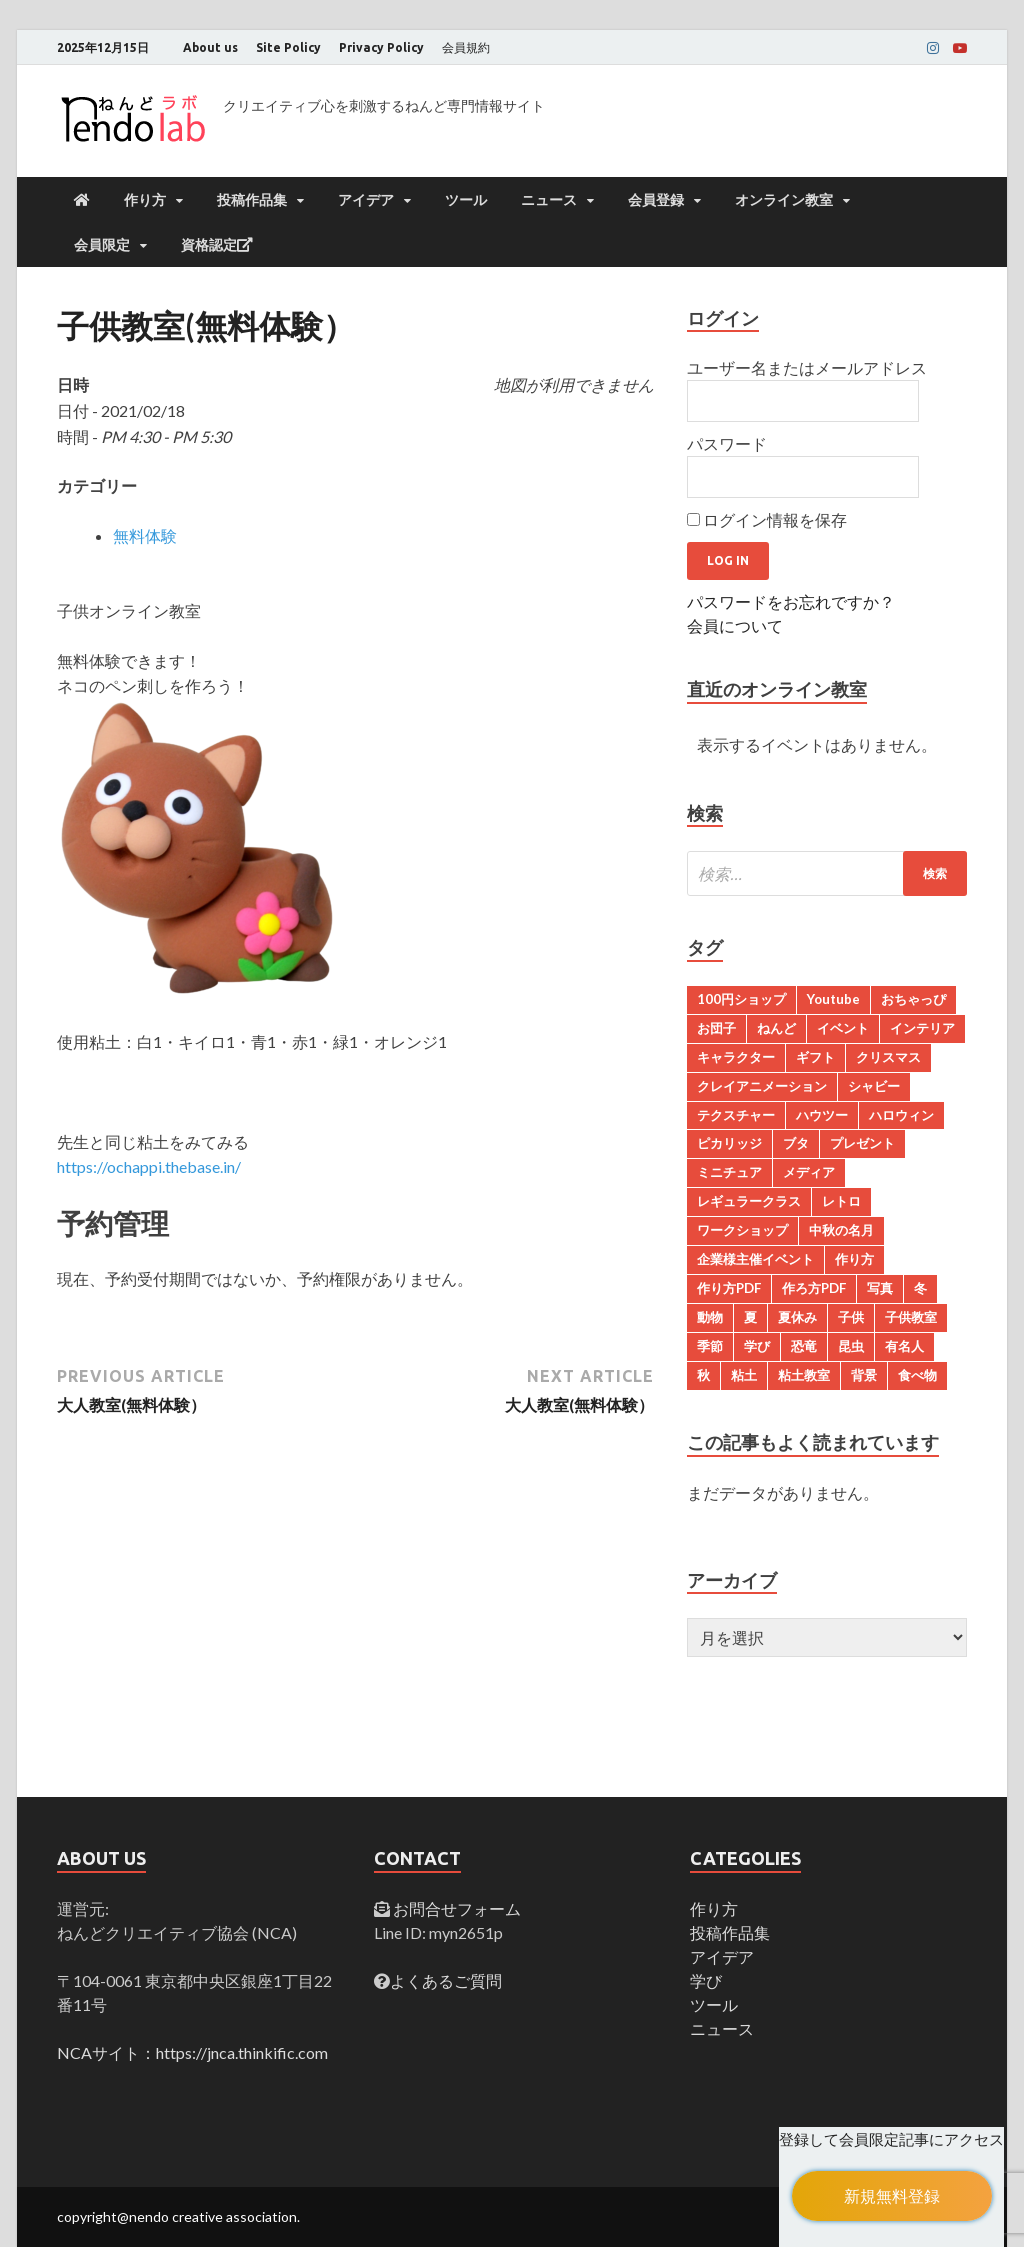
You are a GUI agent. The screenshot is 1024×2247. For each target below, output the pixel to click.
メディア (809, 1172)
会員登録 (656, 200)
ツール (466, 200)
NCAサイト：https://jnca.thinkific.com (192, 2052)
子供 (851, 1317)
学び (757, 1346)
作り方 (145, 200)
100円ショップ (741, 999)
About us (210, 47)
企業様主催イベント (755, 1259)
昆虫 (851, 1346)
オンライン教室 (784, 200)
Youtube (833, 999)
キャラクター (736, 1057)
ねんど (776, 1028)
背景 (864, 1375)
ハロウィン (901, 1115)
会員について (735, 625)
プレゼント (862, 1143)
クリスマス (888, 1057)
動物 (710, 1317)
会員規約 (466, 47)
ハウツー (822, 1115)
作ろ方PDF (814, 1288)
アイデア (366, 200)
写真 (880, 1288)
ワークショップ (742, 1230)
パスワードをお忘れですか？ (791, 601)
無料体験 (145, 535)
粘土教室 (804, 1375)
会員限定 (102, 245)
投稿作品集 (252, 200)
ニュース (549, 200)
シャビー (874, 1086)
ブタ (796, 1143)
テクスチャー (736, 1115)
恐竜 (804, 1346)
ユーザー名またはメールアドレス (807, 367)
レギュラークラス (749, 1201)
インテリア (922, 1028)
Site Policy (288, 47)
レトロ (841, 1201)
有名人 (904, 1346)
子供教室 (911, 1317)
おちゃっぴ (913, 999)
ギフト (815, 1057)
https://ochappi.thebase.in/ (149, 1166)
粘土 (744, 1375)
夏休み (797, 1317)
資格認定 (217, 245)
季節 (710, 1346)
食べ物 (917, 1375)
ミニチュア (729, 1172)
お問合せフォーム (455, 1908)
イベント (843, 1028)
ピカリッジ (729, 1143)
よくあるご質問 (446, 1980)
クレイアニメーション (762, 1086)
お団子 (716, 1028)
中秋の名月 (841, 1230)
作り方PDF (729, 1288)
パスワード (727, 443)
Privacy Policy (381, 47)
